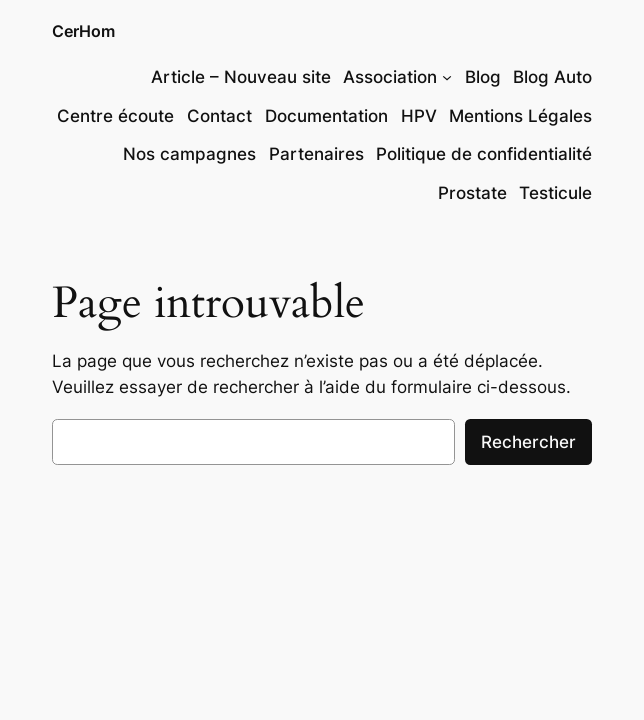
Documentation (326, 116)
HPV (419, 116)
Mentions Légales (520, 116)
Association (390, 77)
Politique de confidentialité (484, 154)
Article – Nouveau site (241, 77)
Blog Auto (552, 77)
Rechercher (528, 442)
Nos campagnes (189, 154)
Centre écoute (115, 116)
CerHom (83, 31)
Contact (219, 116)
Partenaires (316, 154)
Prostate (472, 193)
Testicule (555, 193)
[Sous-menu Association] (447, 77)
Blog (483, 77)
